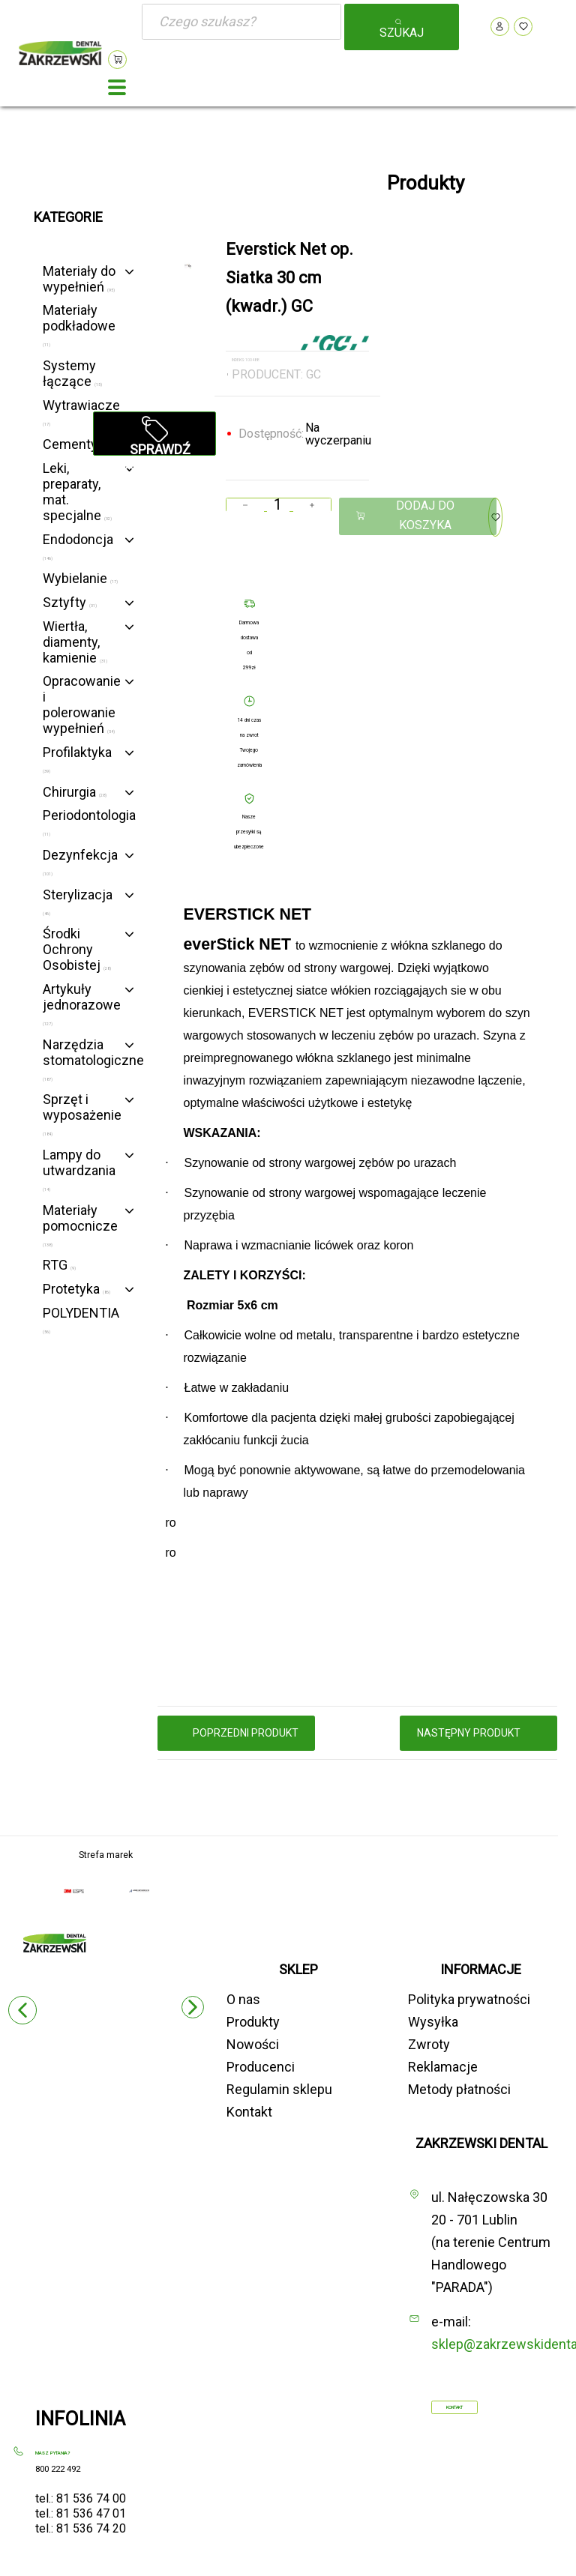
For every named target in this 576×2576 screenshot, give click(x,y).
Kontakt (249, 2112)
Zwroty (429, 2044)
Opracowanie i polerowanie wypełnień (82, 704)
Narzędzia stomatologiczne (93, 1059)
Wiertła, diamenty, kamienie (75, 642)
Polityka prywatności (469, 1999)
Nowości (252, 2044)
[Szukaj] (241, 22)
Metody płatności (459, 2089)
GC (313, 374)
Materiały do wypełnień (79, 279)
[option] (188, 266)
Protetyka (76, 1289)
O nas (243, 1999)
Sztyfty (70, 602)
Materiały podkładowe (79, 324)
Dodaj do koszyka (405, 515)
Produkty (253, 2022)
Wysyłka (433, 2022)
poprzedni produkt (236, 1733)
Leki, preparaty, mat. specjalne (77, 491)
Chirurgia (74, 792)
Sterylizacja (77, 901)
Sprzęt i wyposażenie (82, 1113)
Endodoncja (78, 546)
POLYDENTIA (81, 1319)
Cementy (75, 444)
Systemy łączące (72, 373)
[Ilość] (278, 505)
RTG (59, 1265)
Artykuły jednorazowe (82, 1003)
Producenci (260, 2067)
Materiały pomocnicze (80, 1224)
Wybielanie (80, 578)
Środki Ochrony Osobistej (77, 949)
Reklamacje (443, 2067)
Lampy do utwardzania (79, 1169)
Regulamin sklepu (279, 2089)
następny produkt (479, 1733)
